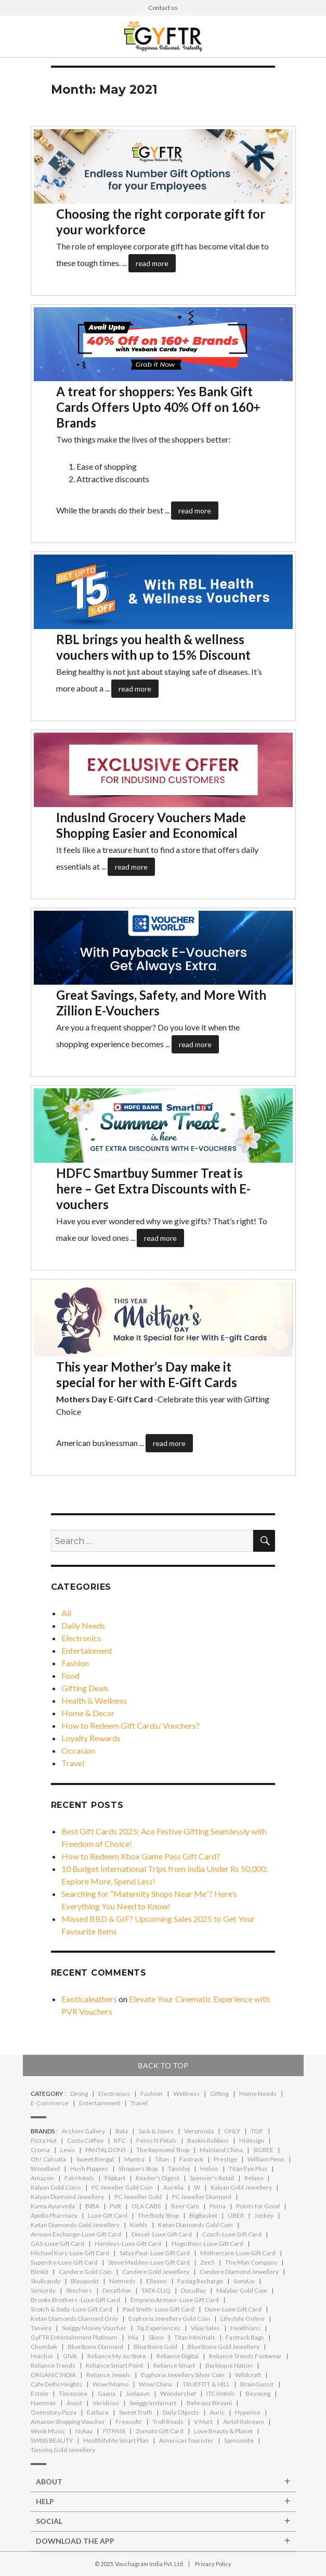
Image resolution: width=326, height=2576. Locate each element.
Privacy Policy (213, 2563)
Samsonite (239, 2440)
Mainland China (221, 2150)
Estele (39, 2393)
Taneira (41, 2328)
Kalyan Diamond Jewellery (67, 2197)
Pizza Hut (44, 2140)
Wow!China (155, 2384)
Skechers (79, 2290)
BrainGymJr (257, 2384)
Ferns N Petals (156, 2140)
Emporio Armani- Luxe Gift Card (175, 2300)
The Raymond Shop (162, 2150)
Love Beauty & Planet (223, 2431)
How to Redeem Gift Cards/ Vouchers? (130, 1725)
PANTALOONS (105, 2150)
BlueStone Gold (155, 2347)
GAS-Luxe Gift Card (57, 2243)
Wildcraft (248, 2375)
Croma (40, 2150)
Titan (162, 2159)
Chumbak (44, 2347)
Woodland (45, 2168)
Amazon (42, 2178)
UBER (236, 2215)
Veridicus (106, 2403)
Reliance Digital (178, 2356)
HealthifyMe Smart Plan (116, 2440)
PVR (115, 2206)
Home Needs (258, 2093)
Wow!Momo (110, 2384)
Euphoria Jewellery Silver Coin (183, 2375)
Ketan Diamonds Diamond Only (74, 2318)
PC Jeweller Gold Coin (122, 2187)
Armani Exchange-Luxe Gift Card (76, 2234)
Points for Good (258, 2206)
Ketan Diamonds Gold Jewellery (75, 2225)
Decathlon (116, 2290)
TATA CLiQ (156, 2290)
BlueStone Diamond (95, 2347)
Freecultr (128, 2422)
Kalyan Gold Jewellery (241, 2187)
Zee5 (207, 2262)
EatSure (98, 2412)
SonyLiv (244, 2281)
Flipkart (115, 2178)
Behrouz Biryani (209, 2403)
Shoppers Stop (138, 2168)
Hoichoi (42, 2356)
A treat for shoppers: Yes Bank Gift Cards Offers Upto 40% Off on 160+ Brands (158, 407)
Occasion (78, 1750)
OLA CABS (146, 2206)
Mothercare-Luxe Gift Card (238, 2253)
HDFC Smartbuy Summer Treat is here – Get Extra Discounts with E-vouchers (153, 1188)
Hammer (43, 2403)
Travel (72, 1763)
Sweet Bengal (95, 2159)
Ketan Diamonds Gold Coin (195, 2225)
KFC (120, 2140)
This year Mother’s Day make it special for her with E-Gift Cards (146, 1374)
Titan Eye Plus (248, 2168)
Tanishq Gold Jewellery (63, 2450)
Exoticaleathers (89, 1999)
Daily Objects (181, 2412)
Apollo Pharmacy (54, 2215)
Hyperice (247, 2412)
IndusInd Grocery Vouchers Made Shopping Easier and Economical (151, 825)
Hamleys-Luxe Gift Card (128, 2243)
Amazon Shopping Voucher (68, 2422)
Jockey (263, 2215)
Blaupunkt (85, 2281)
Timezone (73, 2393)
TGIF (257, 2131)
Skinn (156, 2337)
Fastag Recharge (200, 2281)
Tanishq (179, 2168)
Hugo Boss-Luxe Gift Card (207, 2243)
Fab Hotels (79, 2178)
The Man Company (251, 2262)
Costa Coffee (85, 2140)
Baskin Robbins (208, 2140)
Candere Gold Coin (85, 2272)
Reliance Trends (53, 2365)
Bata (121, 2131)
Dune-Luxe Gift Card (233, 2309)
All (66, 1613)
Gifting (219, 2093)
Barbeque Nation (229, 2365)
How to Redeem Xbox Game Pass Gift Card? (140, 1856)
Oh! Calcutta (48, 2159)
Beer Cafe (185, 2206)
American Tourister (186, 2440)
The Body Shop (158, 2215)
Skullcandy (45, 2281)
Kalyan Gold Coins (56, 2187)
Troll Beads (168, 2422)
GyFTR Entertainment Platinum (74, 2337)
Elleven (156, 2281)
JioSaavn (138, 2393)
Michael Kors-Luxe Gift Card (70, 2253)
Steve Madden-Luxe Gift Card (149, 2262)
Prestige (225, 2159)
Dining (79, 2093)
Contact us (163, 7)
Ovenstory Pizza (53, 2412)
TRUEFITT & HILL (206, 2384)
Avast (74, 2403)
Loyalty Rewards (91, 1738)
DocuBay (193, 2290)
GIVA (70, 2356)
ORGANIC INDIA (53, 2375)
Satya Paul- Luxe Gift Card (155, 2253)
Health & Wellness (94, 1700)
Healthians (245, 2328)
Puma (218, 2206)
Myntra (134, 2159)
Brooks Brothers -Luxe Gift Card (75, 2300)
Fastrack (191, 2159)
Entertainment (86, 1650)
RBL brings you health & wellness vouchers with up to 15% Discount (153, 647)
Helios (209, 2168)
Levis (67, 2150)
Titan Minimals (194, 2337)
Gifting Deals (85, 1688)
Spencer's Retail (212, 2178)
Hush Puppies (89, 2168)
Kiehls (139, 2225)
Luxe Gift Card (107, 2215)
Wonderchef (178, 2393)
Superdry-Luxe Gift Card (64, 2262)
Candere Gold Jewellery (155, 2272)
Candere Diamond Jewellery (239, 2272)
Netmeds (122, 2281)
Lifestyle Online (242, 2318)
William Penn (265, 2159)
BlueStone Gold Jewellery (223, 2347)
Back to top (163, 2065)
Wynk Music (48, 2431)
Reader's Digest (157, 2178)
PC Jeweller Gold (138, 2197)
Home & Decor (88, 1713)
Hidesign (251, 2140)
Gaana (106, 2393)
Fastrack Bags (245, 2337)
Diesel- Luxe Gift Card (162, 2234)
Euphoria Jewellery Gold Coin (169, 2318)
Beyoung (257, 2393)
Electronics (81, 1638)
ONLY (232, 2131)
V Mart (203, 2422)
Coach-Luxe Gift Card (232, 2234)
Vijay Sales (205, 2328)
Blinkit (39, 2272)
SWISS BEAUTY (52, 2440)
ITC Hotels (220, 2393)
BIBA (92, 2206)
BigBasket (203, 2215)
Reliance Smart (174, 2365)
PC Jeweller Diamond (201, 2197)
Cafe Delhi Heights (56, 2384)
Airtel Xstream (243, 2422)
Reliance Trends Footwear (245, 2356)
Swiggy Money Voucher (94, 2328)
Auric (217, 2412)
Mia (133, 2337)
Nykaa (84, 2431)
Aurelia (173, 2187)
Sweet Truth (135, 2412)
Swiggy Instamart (152, 2403)
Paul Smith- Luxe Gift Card (158, 2309)
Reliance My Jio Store (116, 2356)
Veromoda (199, 2131)
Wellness (186, 2093)
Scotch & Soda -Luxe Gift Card (71, 2309)
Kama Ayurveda (53, 2206)
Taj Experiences (158, 2328)
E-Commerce (50, 2103)
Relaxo (253, 2178)
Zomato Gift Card (160, 2431)
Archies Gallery (83, 2131)
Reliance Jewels (108, 2375)
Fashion (75, 1663)
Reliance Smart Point (114, 2365)
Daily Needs (83, 1625)
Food (70, 1675)
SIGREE (263, 2150)
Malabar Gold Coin (241, 2290)
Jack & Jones (156, 2131)
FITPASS (114, 2431)
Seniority (43, 2290)
